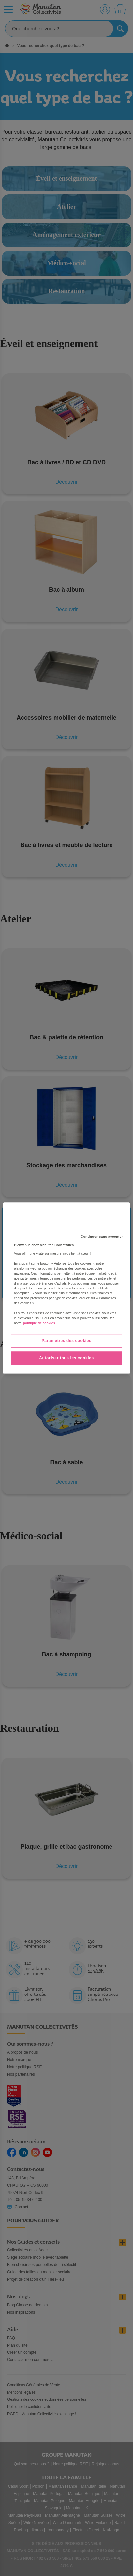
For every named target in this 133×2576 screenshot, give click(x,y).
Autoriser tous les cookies (66, 1358)
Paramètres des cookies (67, 1341)
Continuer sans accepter (102, 1236)
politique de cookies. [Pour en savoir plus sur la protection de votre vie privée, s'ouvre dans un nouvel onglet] (39, 1323)
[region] (66, 1288)
